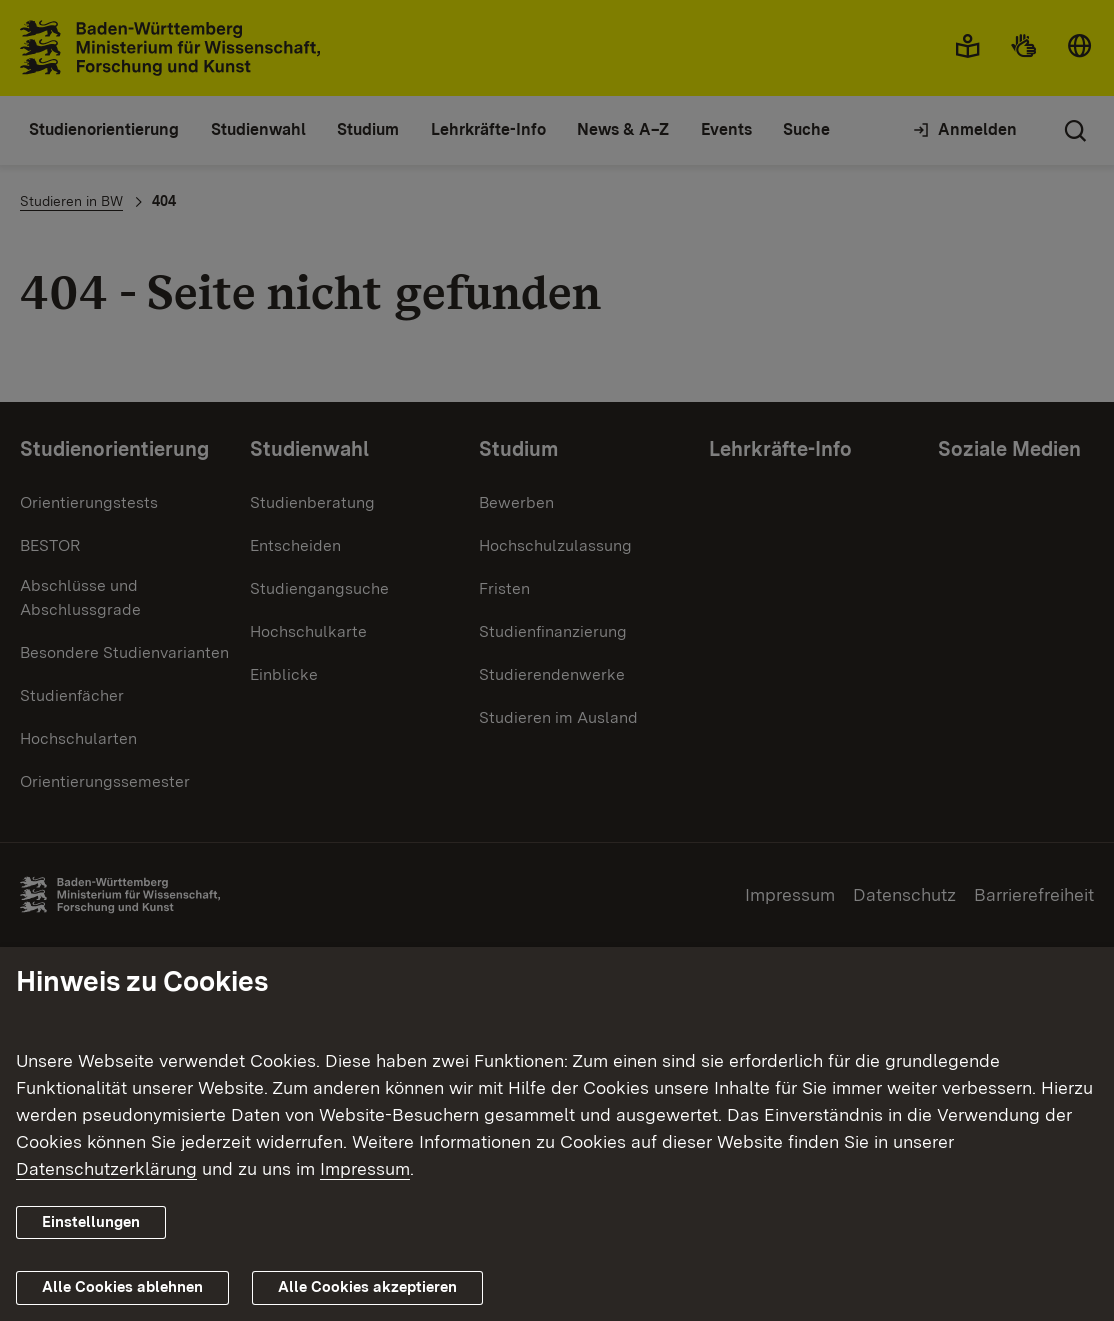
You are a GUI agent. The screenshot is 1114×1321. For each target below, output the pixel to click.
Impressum (365, 1168)
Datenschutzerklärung (106, 1168)
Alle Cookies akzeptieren (367, 1287)
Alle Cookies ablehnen (122, 1287)
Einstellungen (91, 1222)
